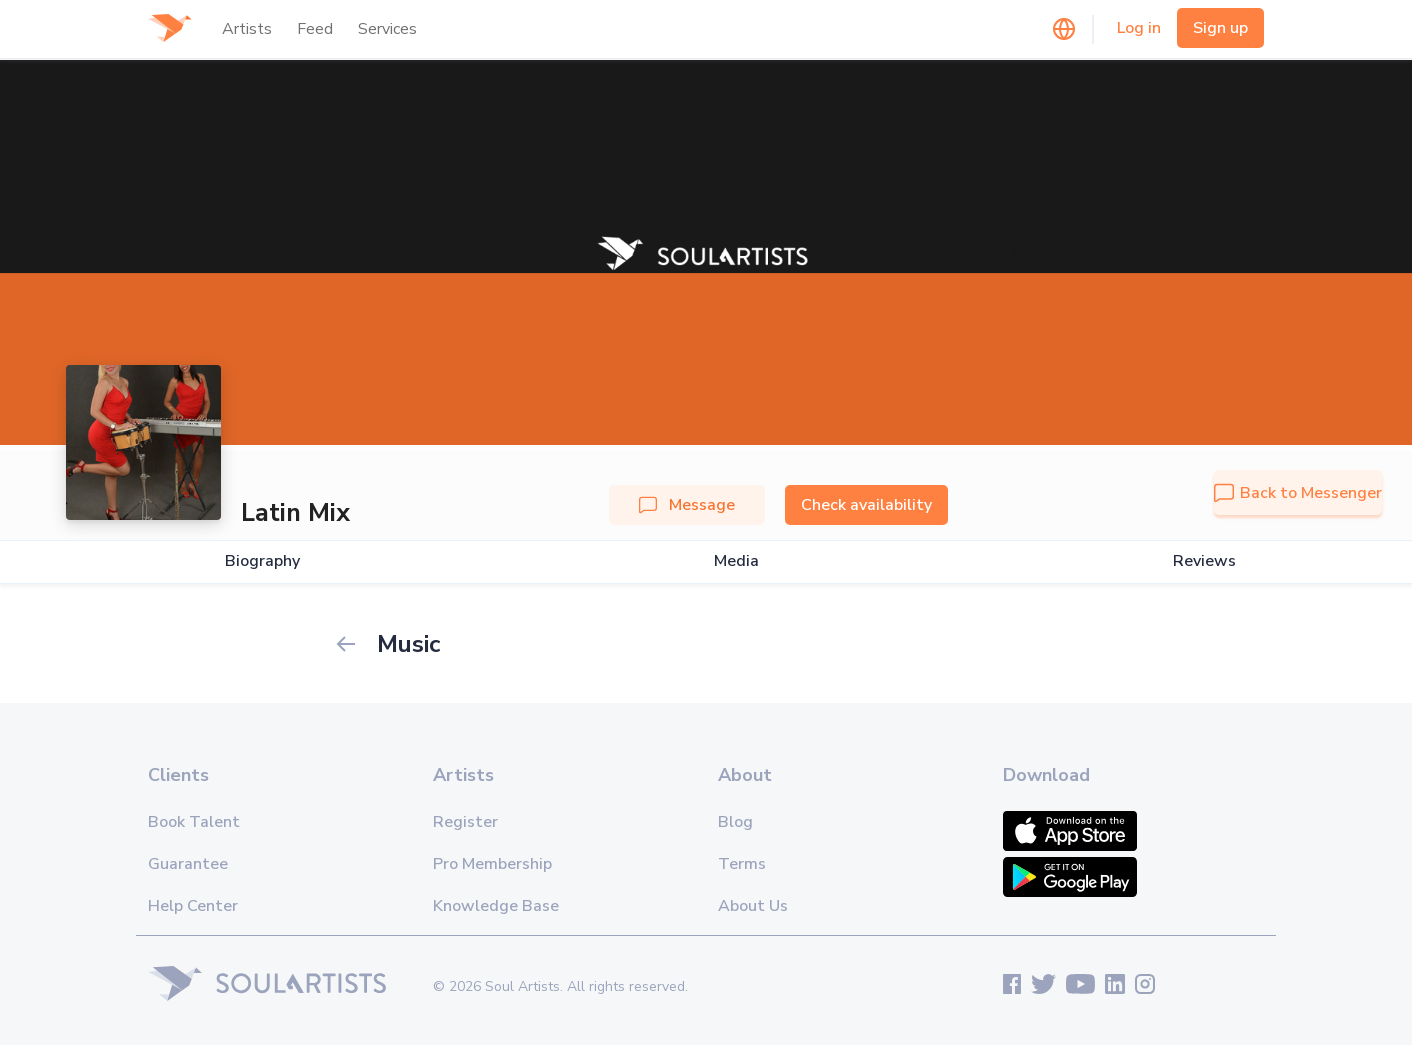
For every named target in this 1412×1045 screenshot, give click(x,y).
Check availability (866, 505)
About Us (753, 906)
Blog (735, 822)
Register (465, 822)
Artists (247, 29)
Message (687, 505)
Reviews (1204, 561)
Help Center (193, 906)
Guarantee (188, 864)
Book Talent (194, 822)
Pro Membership (492, 864)
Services (387, 29)
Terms (742, 864)
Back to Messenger (1298, 493)
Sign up (1220, 28)
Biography (262, 561)
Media (736, 561)
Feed (315, 29)
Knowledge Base (496, 906)
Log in (1139, 28)
